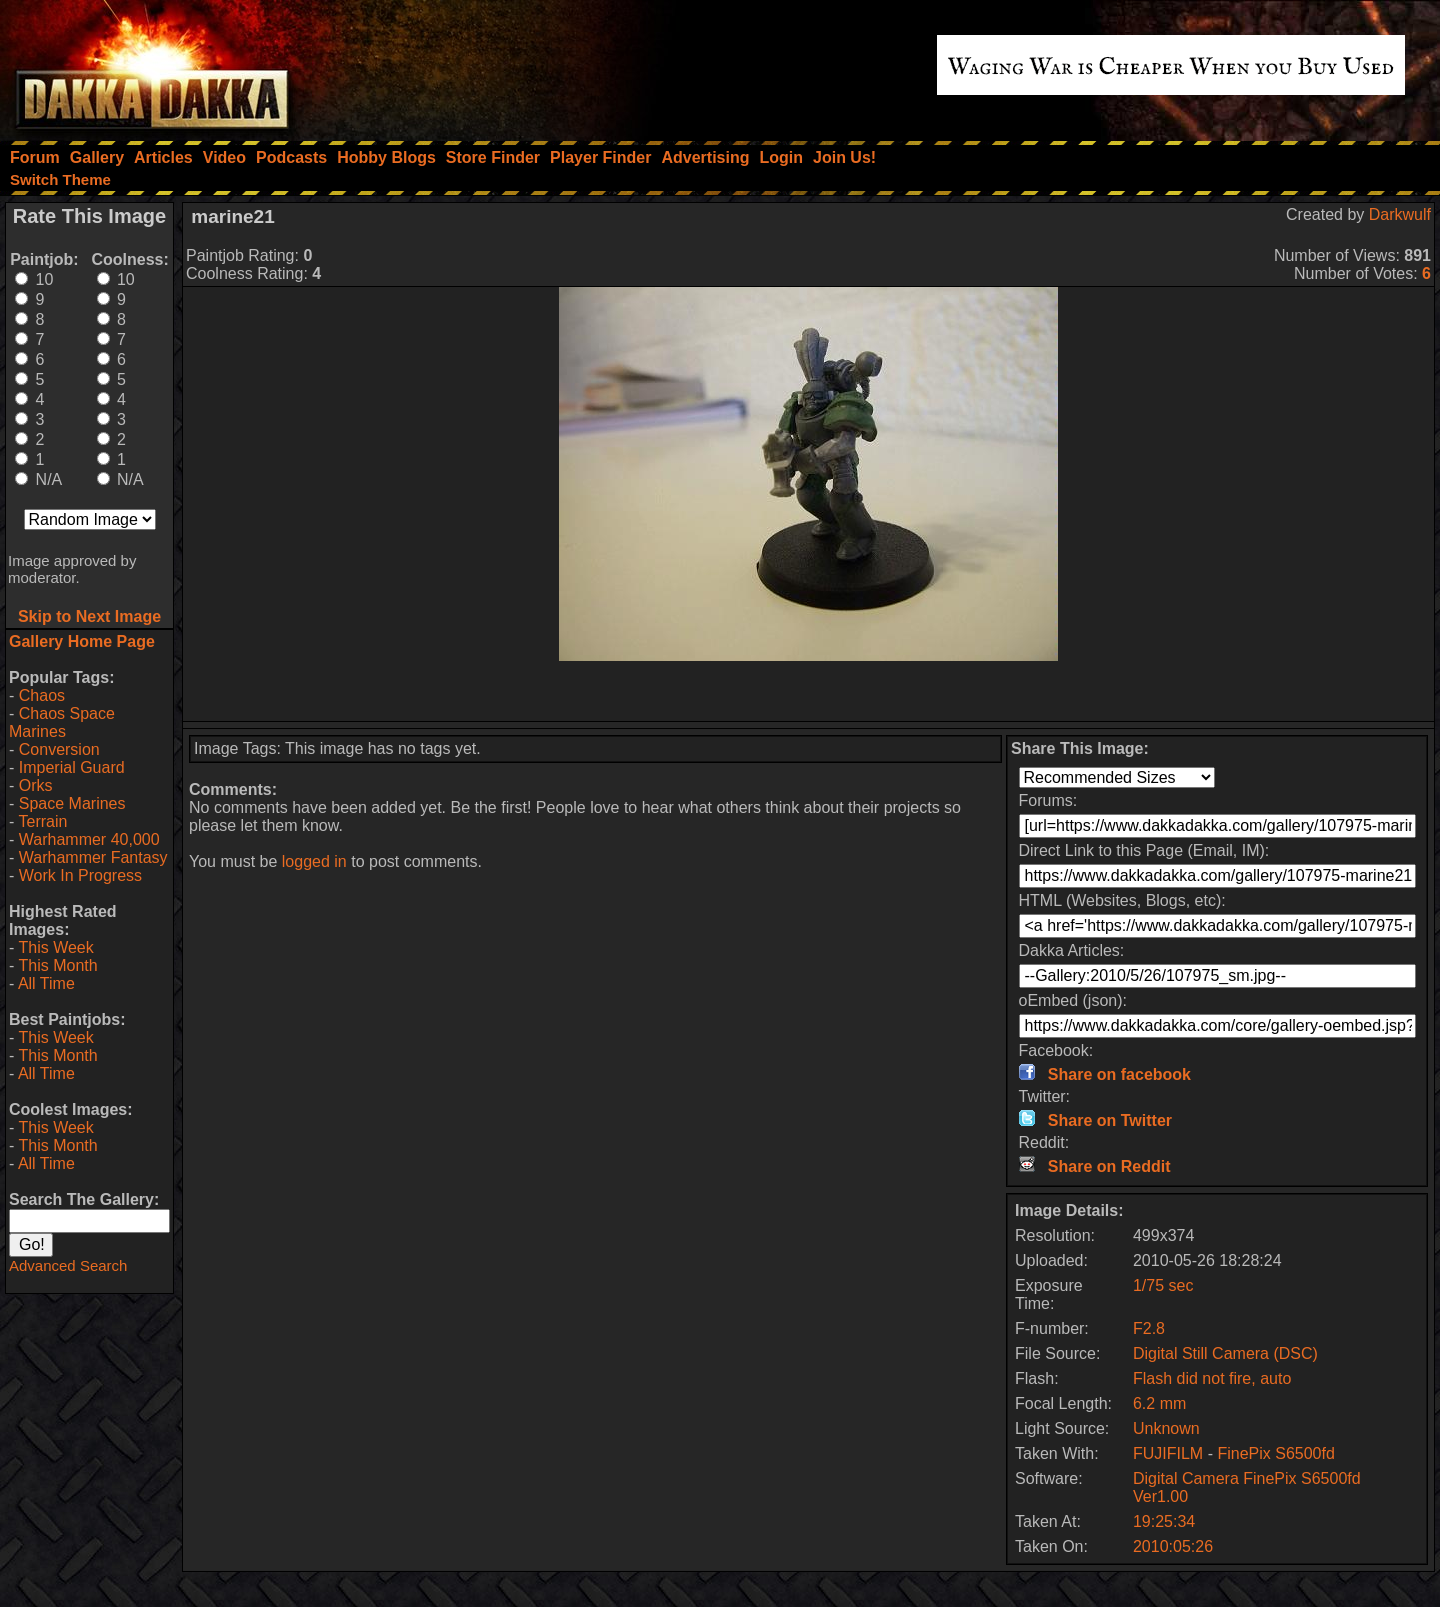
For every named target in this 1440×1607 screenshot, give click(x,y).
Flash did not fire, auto (1212, 1378)
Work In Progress (80, 875)
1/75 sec (1163, 1285)
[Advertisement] (809, 691)
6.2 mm (1159, 1403)
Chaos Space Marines (62, 722)
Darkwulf (1400, 214)
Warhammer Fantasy (93, 857)
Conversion (59, 749)
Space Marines (72, 803)
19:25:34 (1164, 1521)
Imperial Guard (72, 767)
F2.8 (1149, 1328)
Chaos (42, 695)
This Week (55, 947)
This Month (57, 965)
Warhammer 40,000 (89, 839)
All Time (46, 983)
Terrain (42, 821)
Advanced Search (68, 1265)
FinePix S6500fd (1275, 1453)
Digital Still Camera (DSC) (1225, 1353)
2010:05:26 (1173, 1546)
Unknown (1166, 1428)
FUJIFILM (1168, 1453)
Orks (36, 785)
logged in (314, 861)
